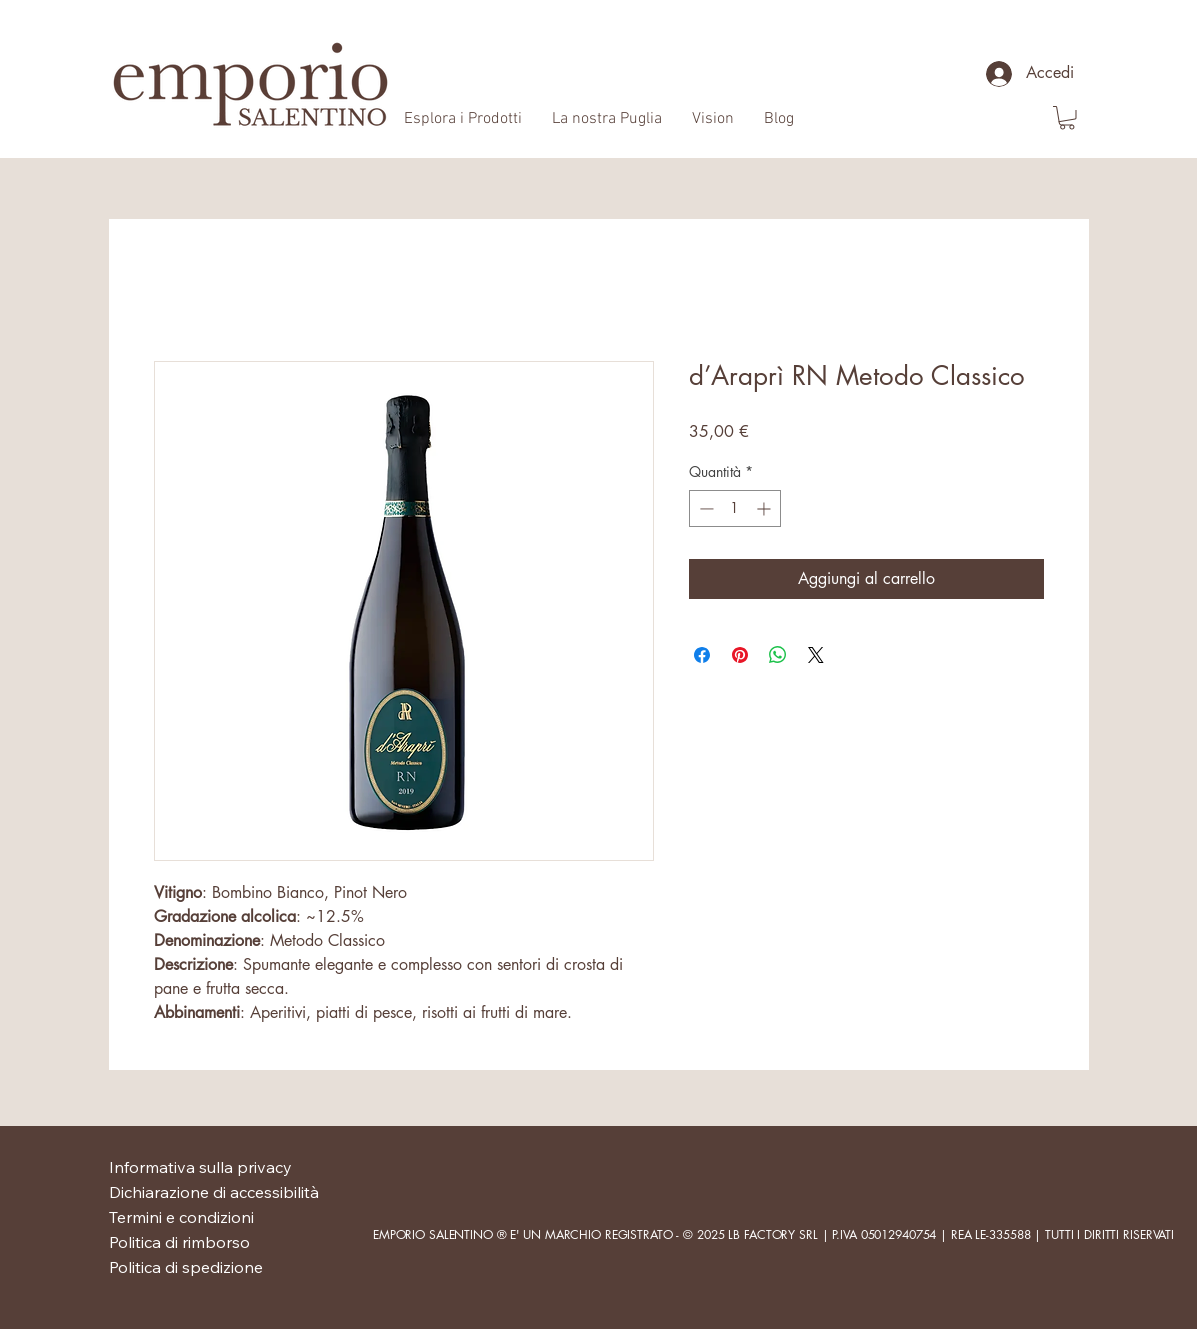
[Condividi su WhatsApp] (778, 655)
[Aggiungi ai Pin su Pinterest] (740, 655)
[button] (1067, 118)
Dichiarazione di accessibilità (214, 1192)
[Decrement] (704, 508)
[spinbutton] (735, 508)
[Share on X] (816, 655)
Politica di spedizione (186, 1267)
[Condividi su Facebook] (702, 655)
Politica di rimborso (179, 1242)
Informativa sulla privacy (200, 1167)
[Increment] (765, 508)
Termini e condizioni (181, 1217)
